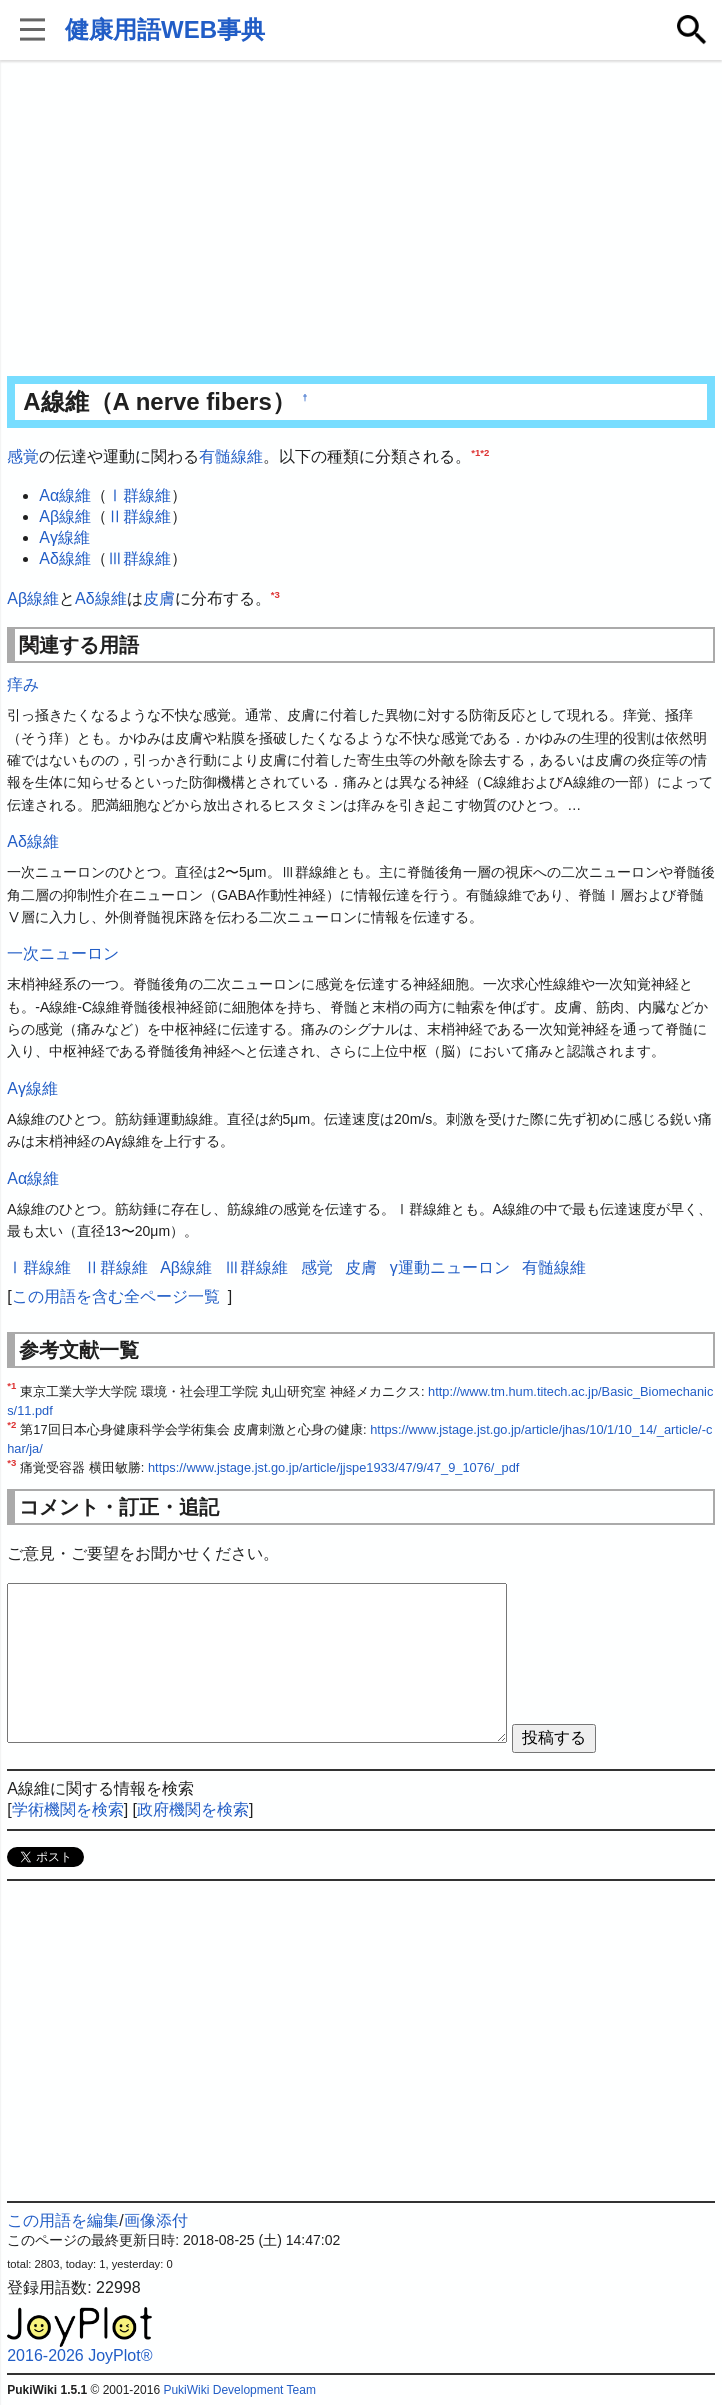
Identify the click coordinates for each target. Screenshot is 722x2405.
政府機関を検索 (193, 1809)
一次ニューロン (63, 953)
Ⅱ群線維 (139, 516)
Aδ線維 (65, 558)
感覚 (23, 456)
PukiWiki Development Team (239, 2390)
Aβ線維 (65, 516)
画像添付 (156, 2220)
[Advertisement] (361, 220)
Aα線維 (65, 495)
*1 (475, 452)
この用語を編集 (63, 2220)
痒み (23, 684)
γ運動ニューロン (450, 1267)
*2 (484, 452)
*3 (275, 593)
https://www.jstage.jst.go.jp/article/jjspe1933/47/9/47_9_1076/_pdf (333, 1467)
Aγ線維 (64, 537)
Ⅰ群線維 (139, 495)
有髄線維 (231, 456)
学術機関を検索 (68, 1809)
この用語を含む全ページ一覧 (116, 1296)
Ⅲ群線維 (139, 558)
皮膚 (159, 598)
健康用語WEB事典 (165, 29)
